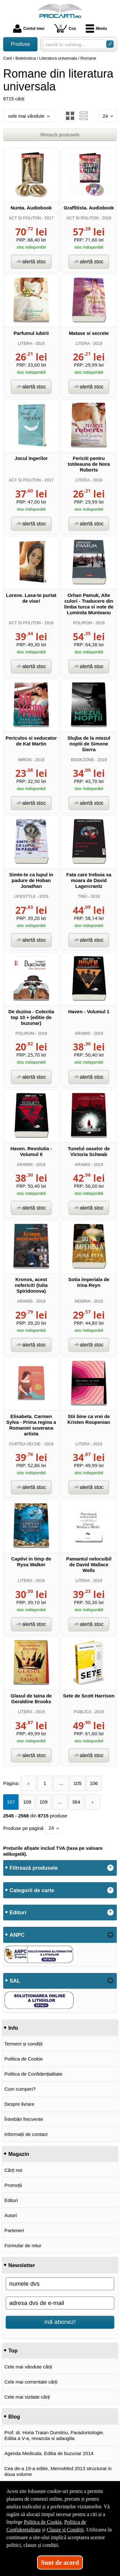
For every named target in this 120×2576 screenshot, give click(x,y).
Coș (65, 28)
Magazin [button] (18, 2154)
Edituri (11, 2200)
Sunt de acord (60, 2562)
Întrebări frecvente (23, 2119)
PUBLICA (82, 1711)
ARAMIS (82, 1033)
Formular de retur (23, 2245)
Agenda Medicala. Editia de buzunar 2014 (49, 2453)
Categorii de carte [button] (32, 1890)
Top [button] (13, 2350)
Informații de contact (26, 2134)
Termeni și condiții (23, 2043)
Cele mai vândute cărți (28, 2366)
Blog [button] (14, 2416)
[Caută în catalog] (110, 44)
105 (78, 1783)
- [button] (110, 1935)
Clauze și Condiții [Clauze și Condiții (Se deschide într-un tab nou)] (65, 2529)
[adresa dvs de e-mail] (60, 2303)
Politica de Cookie (23, 2059)
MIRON (25, 759)
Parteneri (14, 2230)
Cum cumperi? (20, 2089)
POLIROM (82, 622)
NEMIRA (82, 1301)
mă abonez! (60, 2321)
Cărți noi (13, 2170)
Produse (20, 44)
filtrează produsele (60, 134)
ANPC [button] (17, 1935)
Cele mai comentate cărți (31, 2382)
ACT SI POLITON (25, 218)
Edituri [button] (18, 1912)
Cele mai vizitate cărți (27, 2397)
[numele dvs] (60, 2283)
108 (27, 1802)
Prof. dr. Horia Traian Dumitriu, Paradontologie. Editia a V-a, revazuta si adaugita (54, 2435)
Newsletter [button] (21, 2265)
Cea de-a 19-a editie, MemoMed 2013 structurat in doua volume (58, 2471)
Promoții (13, 2185)
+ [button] (110, 1868)
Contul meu (28, 28)
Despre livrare (19, 2104)
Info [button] (13, 2028)
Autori (10, 2215)
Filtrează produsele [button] (34, 1868)
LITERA (25, 343)
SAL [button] (15, 1981)
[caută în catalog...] (72, 44)
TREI (82, 896)
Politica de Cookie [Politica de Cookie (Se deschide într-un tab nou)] (43, 2522)
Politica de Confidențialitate (33, 2074)
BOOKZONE (82, 759)
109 (43, 1802)
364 (76, 1802)
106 (94, 1783)
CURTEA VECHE (25, 1443)
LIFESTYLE (25, 896)
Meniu (96, 28)
